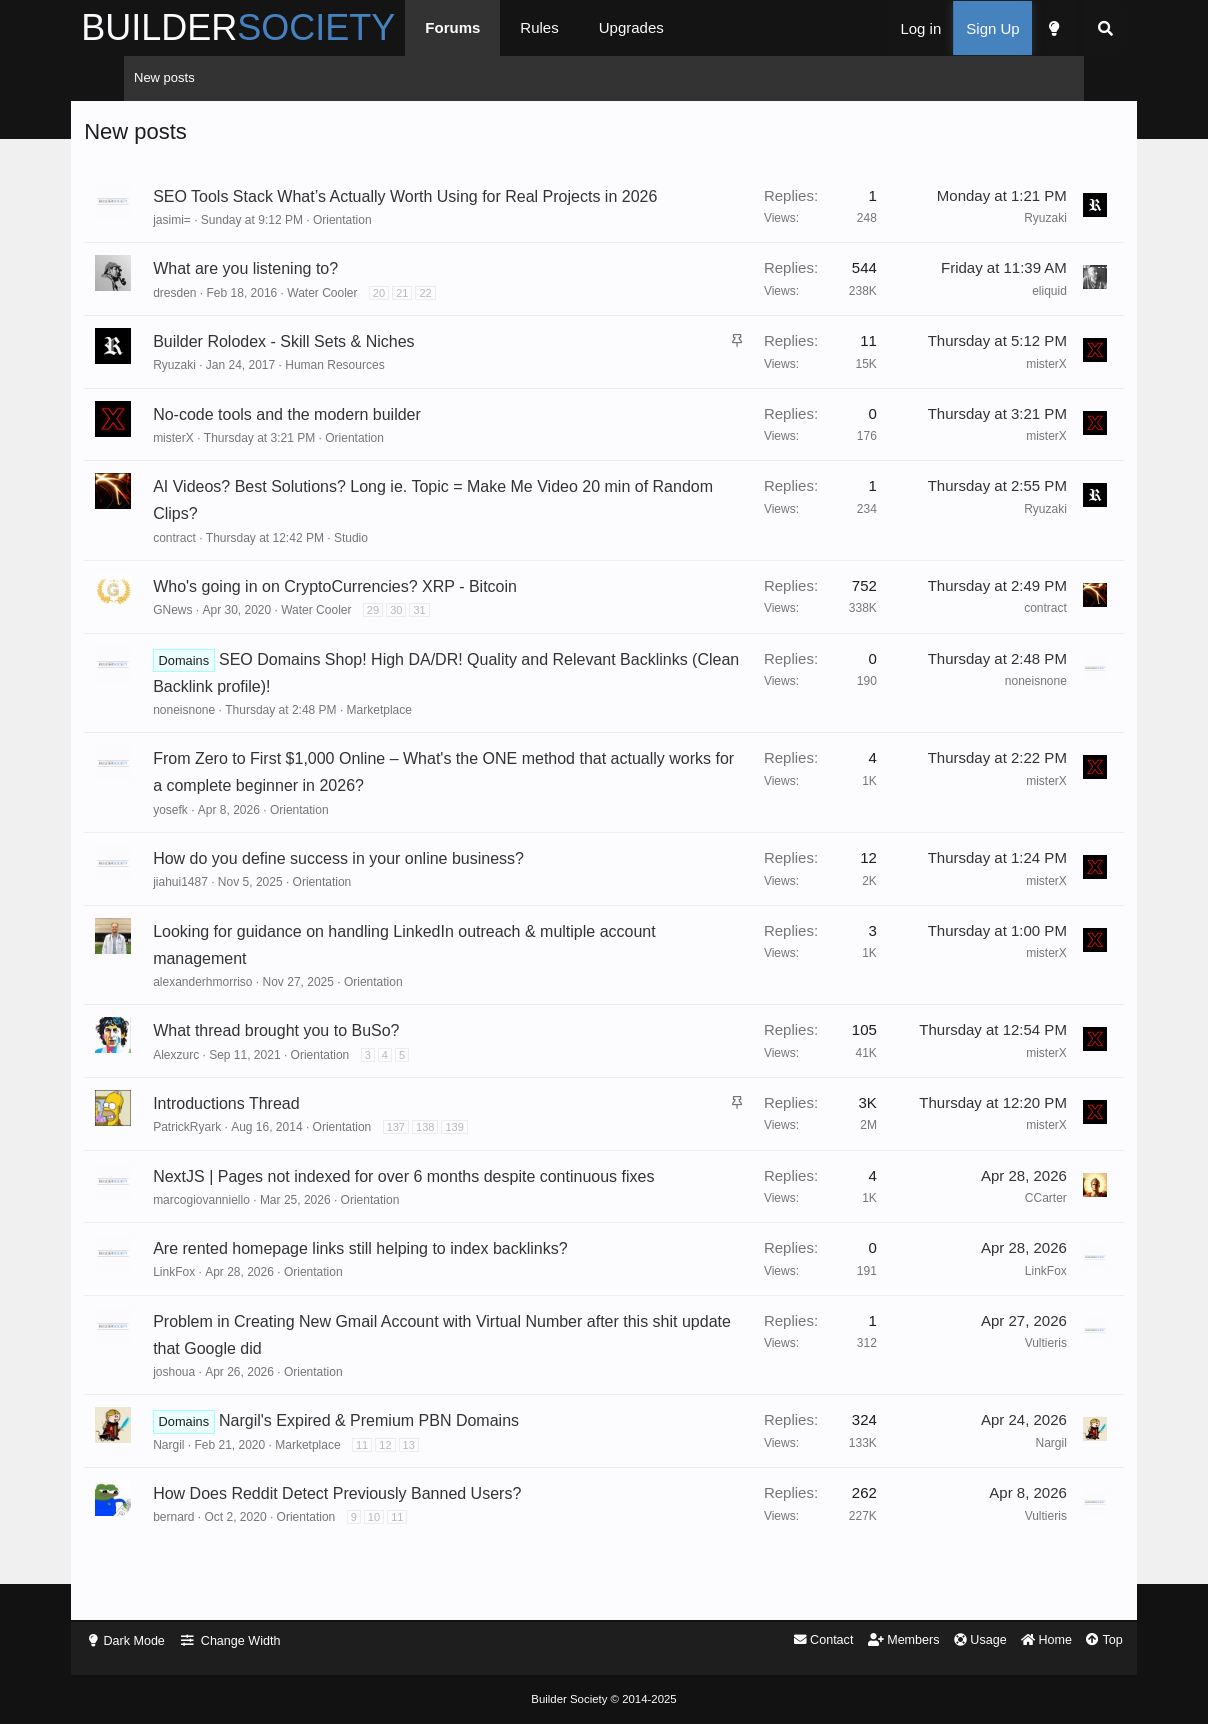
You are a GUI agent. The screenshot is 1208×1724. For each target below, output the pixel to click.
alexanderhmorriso (257, 1011)
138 (480, 1156)
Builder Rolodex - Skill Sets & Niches (338, 370)
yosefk (225, 839)
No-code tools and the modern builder (342, 443)
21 (457, 322)
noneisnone (239, 739)
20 (434, 322)
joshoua (229, 1429)
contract (229, 567)
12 (440, 1501)
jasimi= (227, 249)
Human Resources (389, 395)
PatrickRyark (242, 1156)
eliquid (994, 320)
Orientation (397, 249)
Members (845, 1641)
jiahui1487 (235, 912)
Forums (505, 27)
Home (991, 1641)
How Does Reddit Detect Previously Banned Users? (392, 1550)
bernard (228, 1574)
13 (463, 1501)
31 (474, 639)
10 (429, 1574)
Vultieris (991, 1400)
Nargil (223, 1501)
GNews (227, 639)
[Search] (1052, 28)
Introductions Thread (281, 1132)
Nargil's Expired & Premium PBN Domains (424, 1477)
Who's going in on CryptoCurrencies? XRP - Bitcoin (390, 615)
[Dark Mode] (1001, 28)
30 (451, 639)
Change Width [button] (296, 1641)
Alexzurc (231, 1084)
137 (451, 1156)
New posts (164, 77)
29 (428, 639)
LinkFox (229, 1329)
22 (480, 322)
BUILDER (291, 27)
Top (1051, 1641)
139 (509, 1156)
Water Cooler (377, 322)
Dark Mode (189, 1641)
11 (417, 1501)
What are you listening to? (300, 298)
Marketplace (433, 739)
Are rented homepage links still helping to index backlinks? (415, 1305)
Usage (923, 1641)
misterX (991, 393)
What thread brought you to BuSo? (331, 1060)
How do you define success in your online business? (393, 887)
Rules (592, 27)
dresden (229, 322)
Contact (762, 1641)
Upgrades (683, 27)
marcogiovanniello (256, 1256)
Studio (406, 567)
